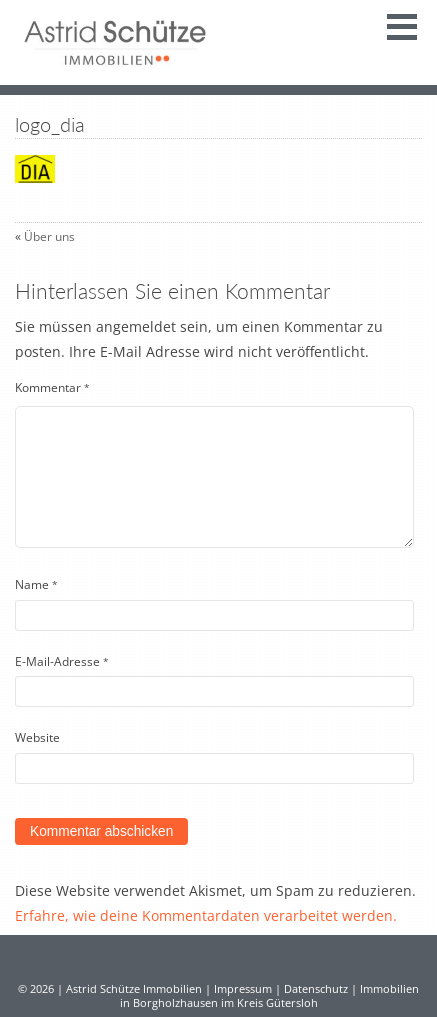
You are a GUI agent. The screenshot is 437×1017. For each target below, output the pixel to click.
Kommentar (52, 387)
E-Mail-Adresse (62, 661)
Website (37, 737)
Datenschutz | (322, 989)
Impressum (243, 989)
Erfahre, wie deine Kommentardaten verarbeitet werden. (206, 915)
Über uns (49, 236)
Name (36, 584)
